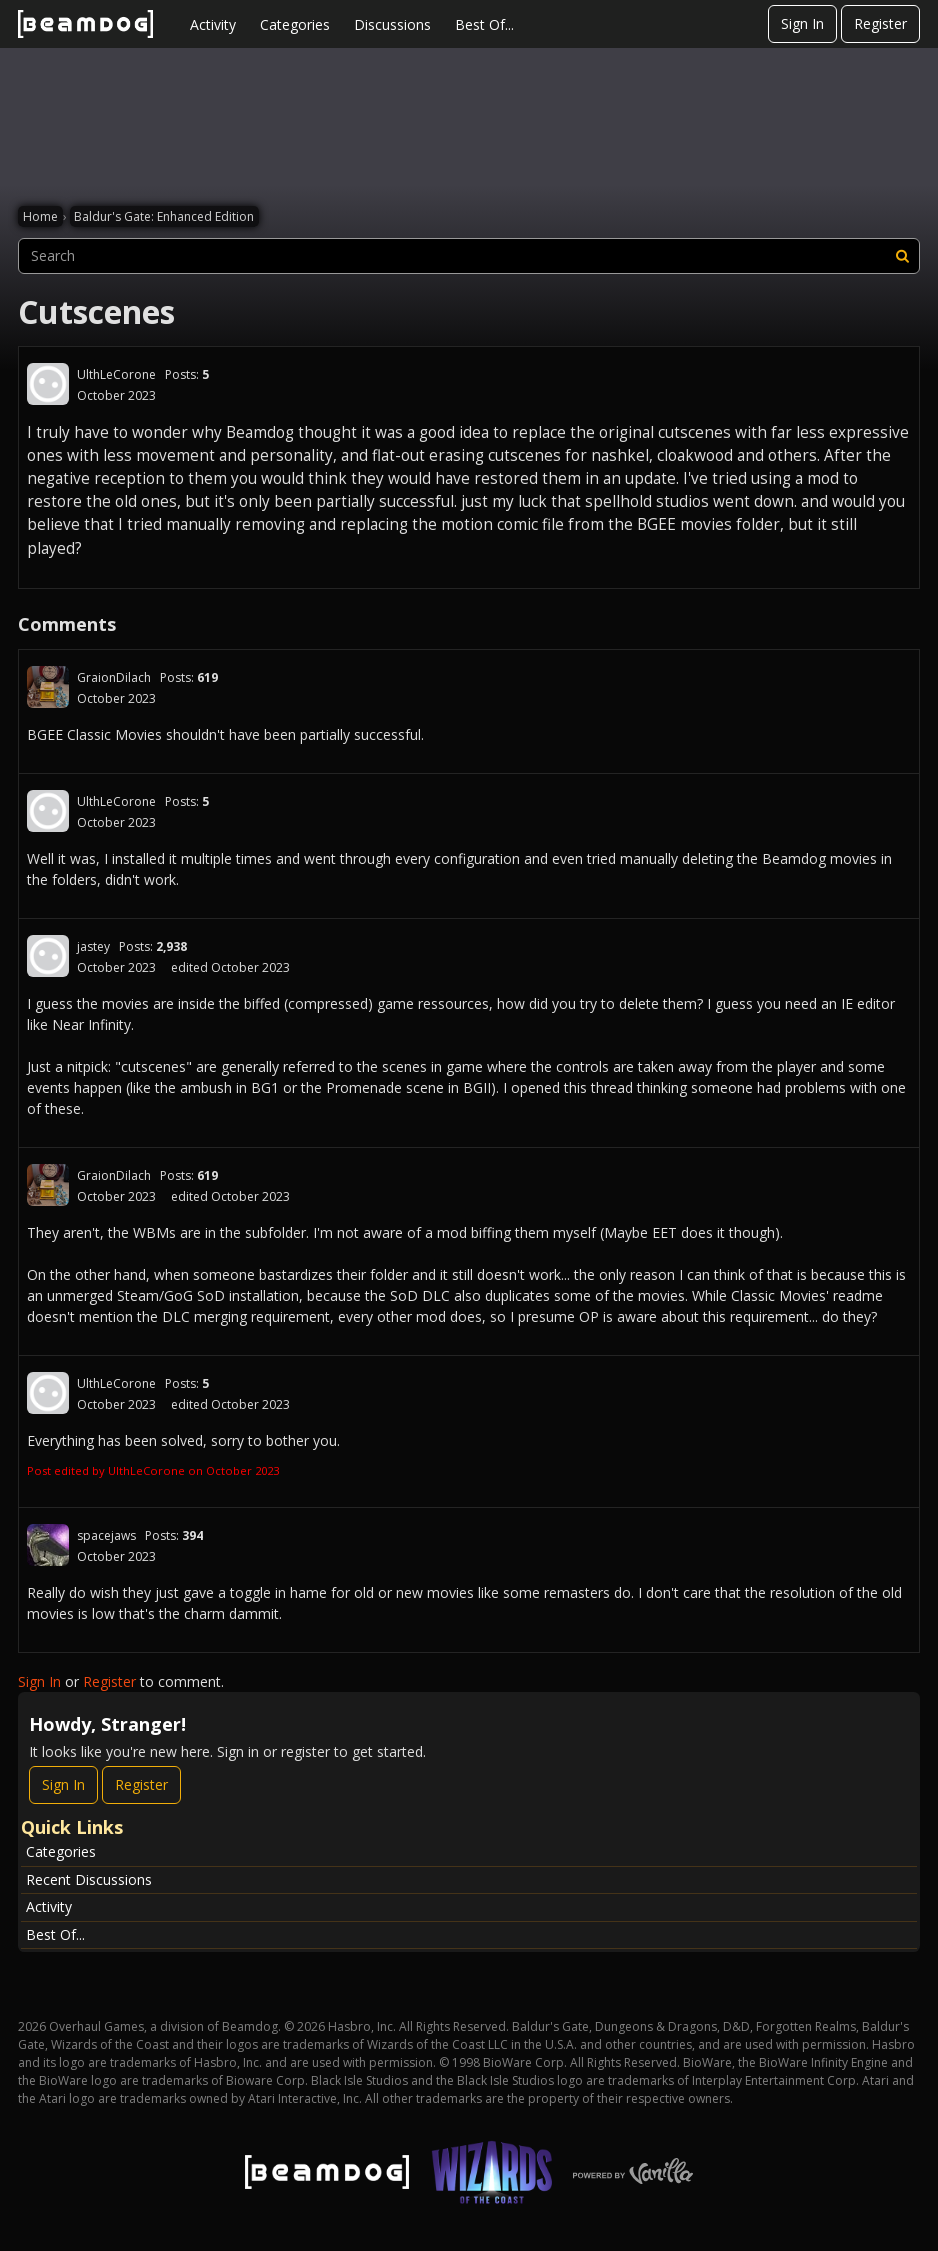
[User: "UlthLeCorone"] (48, 384)
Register (880, 23)
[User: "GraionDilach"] (48, 687)
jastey (93, 946)
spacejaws (106, 1535)
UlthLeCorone (116, 374)
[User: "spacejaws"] (48, 1545)
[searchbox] (469, 256)
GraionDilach (114, 677)
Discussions (392, 24)
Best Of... (484, 24)
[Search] (902, 256)
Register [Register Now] (141, 1784)
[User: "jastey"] (48, 956)
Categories (295, 24)
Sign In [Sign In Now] (63, 1784)
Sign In (802, 23)
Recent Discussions (89, 1879)
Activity (213, 24)
